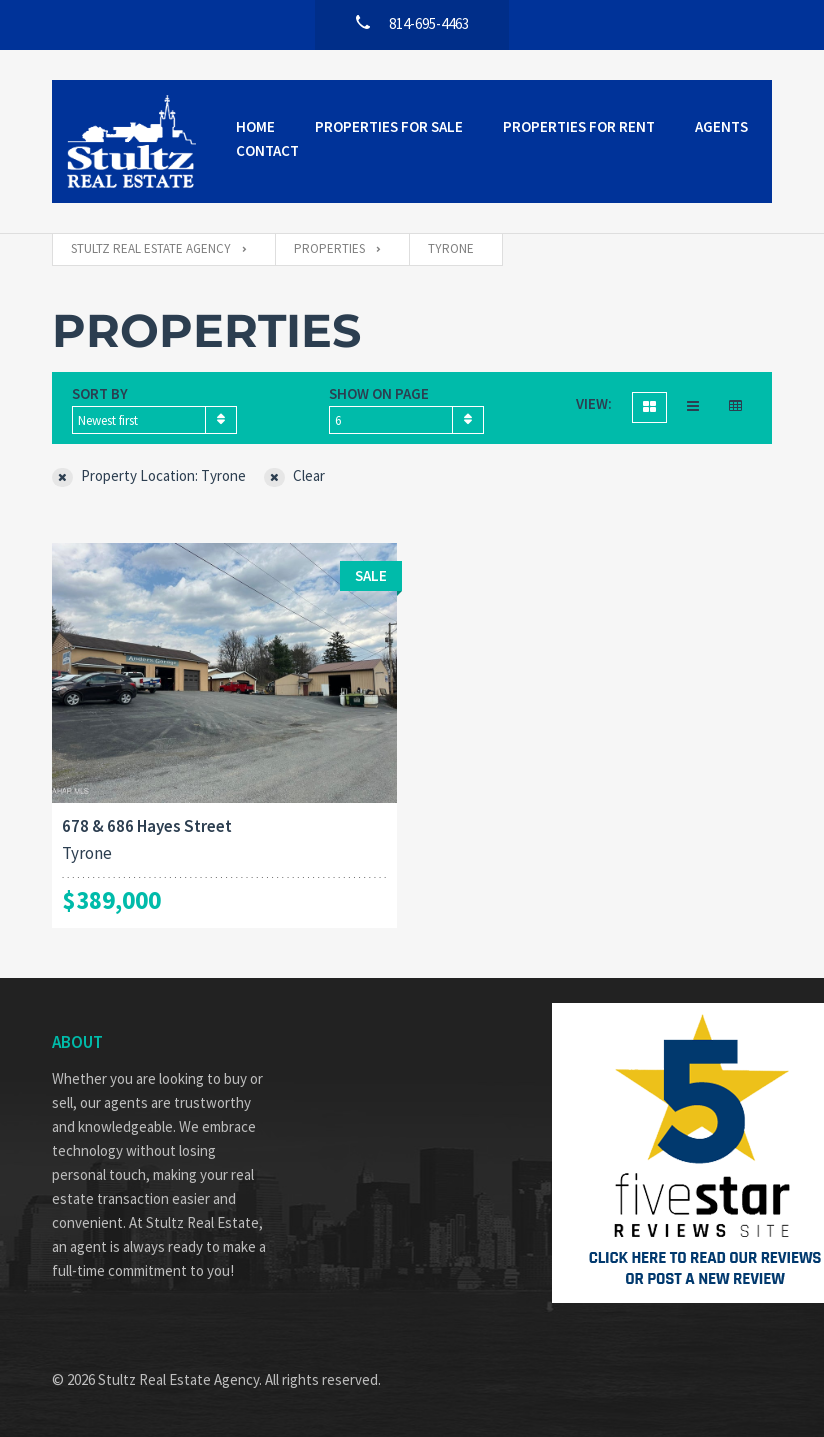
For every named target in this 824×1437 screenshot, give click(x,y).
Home (255, 126)
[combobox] (154, 420)
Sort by (100, 393)
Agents (721, 126)
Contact (267, 150)
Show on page (379, 393)
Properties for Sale (389, 126)
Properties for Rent (579, 126)
